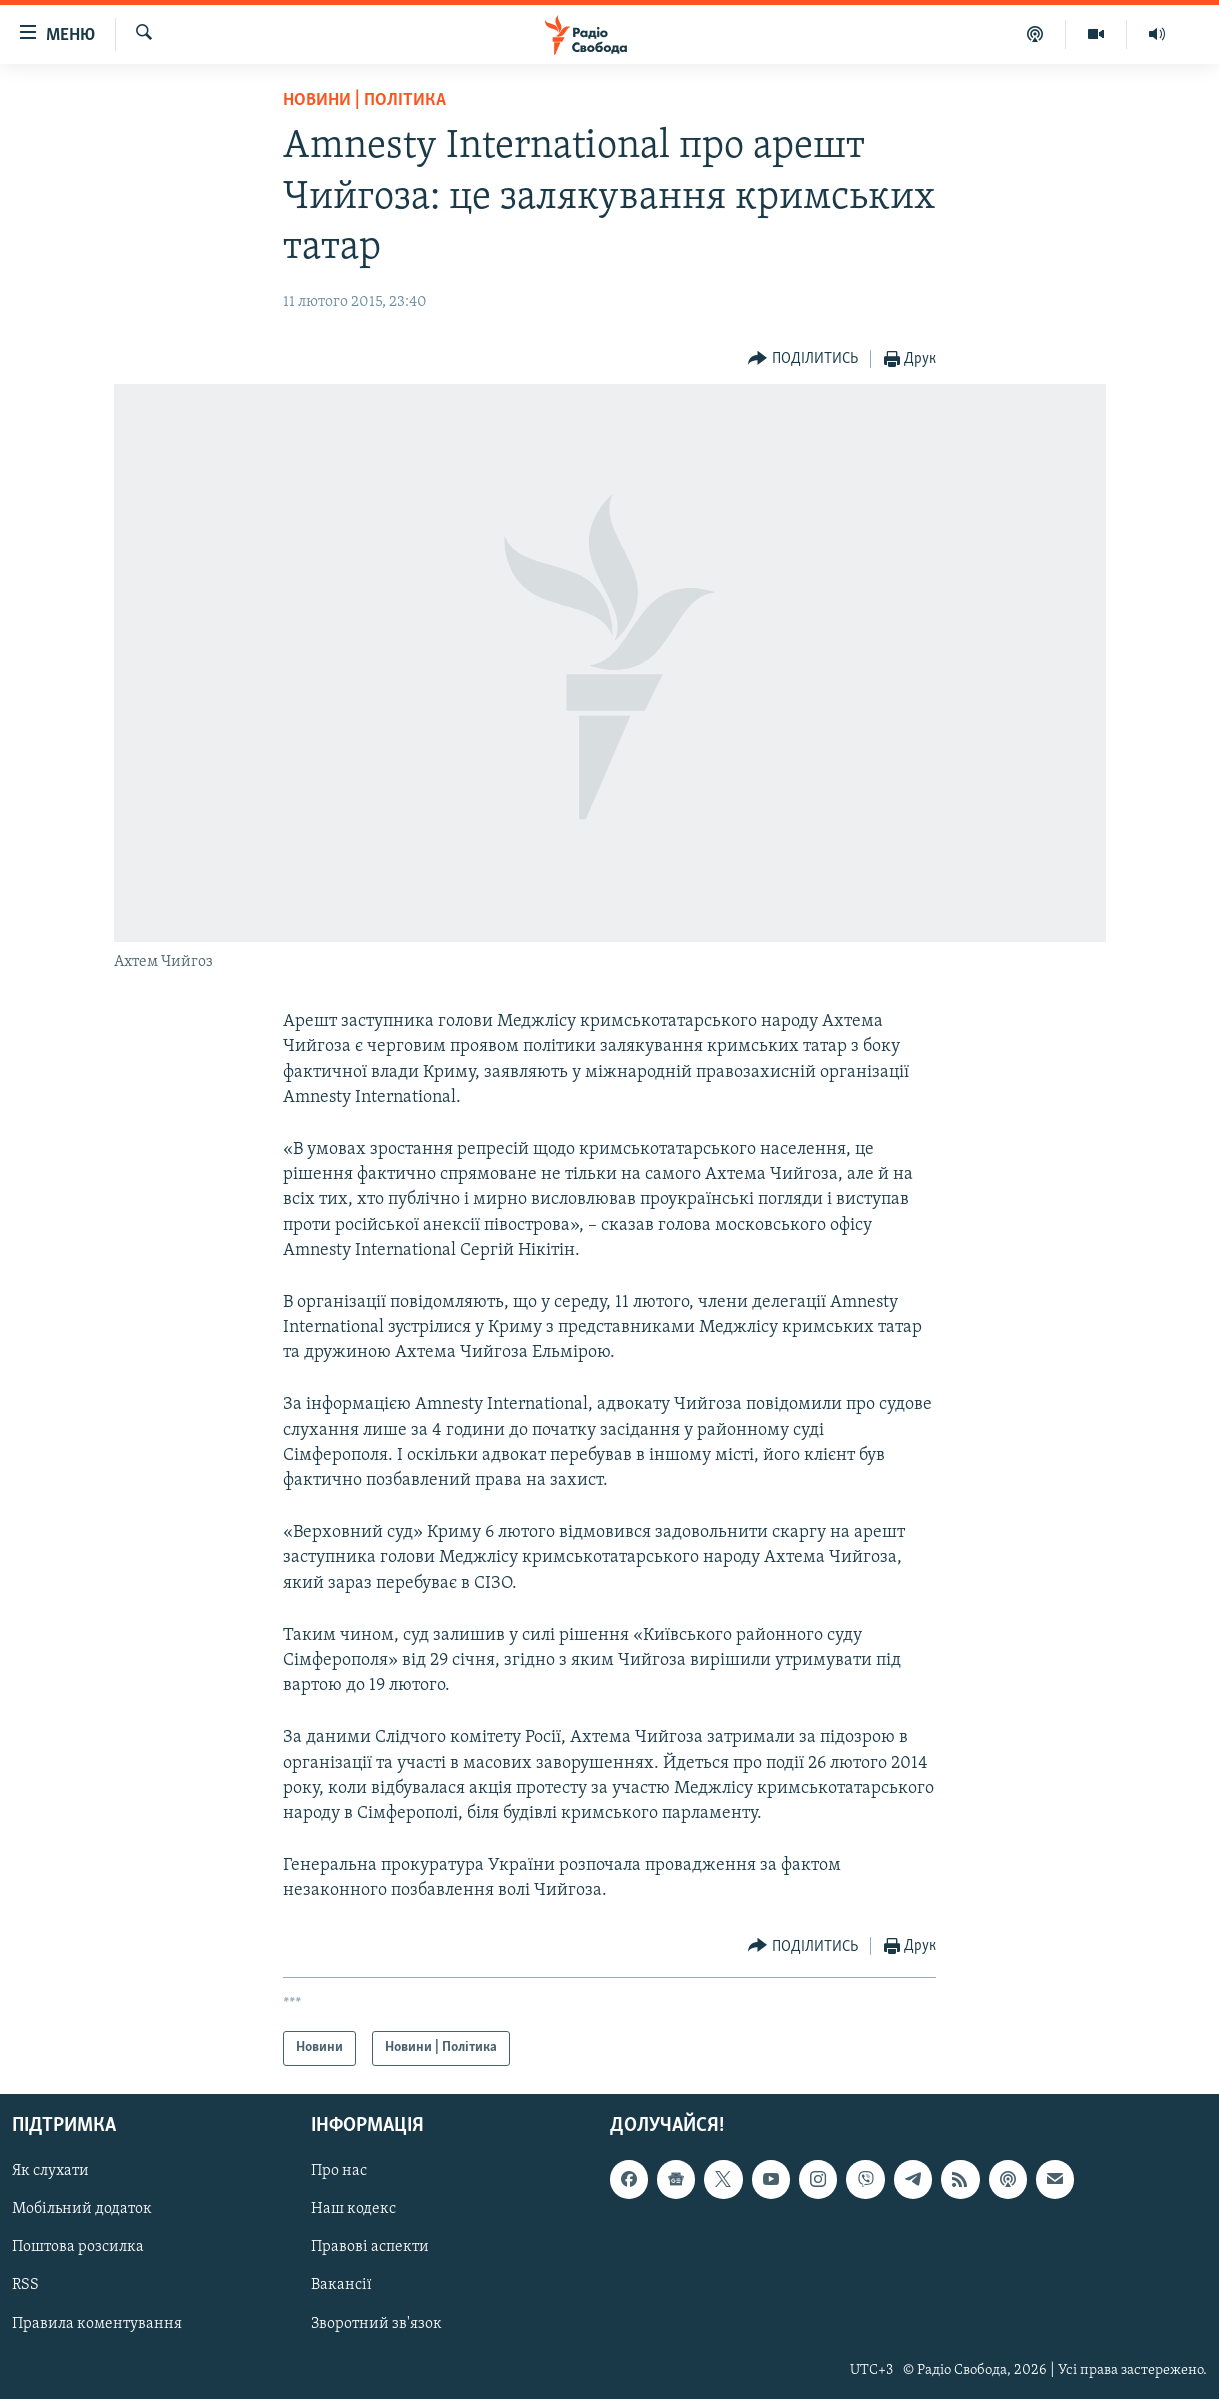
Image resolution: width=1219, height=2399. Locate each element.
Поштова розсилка (78, 2247)
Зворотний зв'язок (376, 2323)
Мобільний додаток (82, 2209)
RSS (25, 2285)
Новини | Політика (364, 100)
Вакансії (341, 2285)
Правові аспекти (370, 2247)
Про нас (339, 2171)
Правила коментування (97, 2323)
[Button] (803, 359)
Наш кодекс (353, 2209)
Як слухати (50, 2171)
